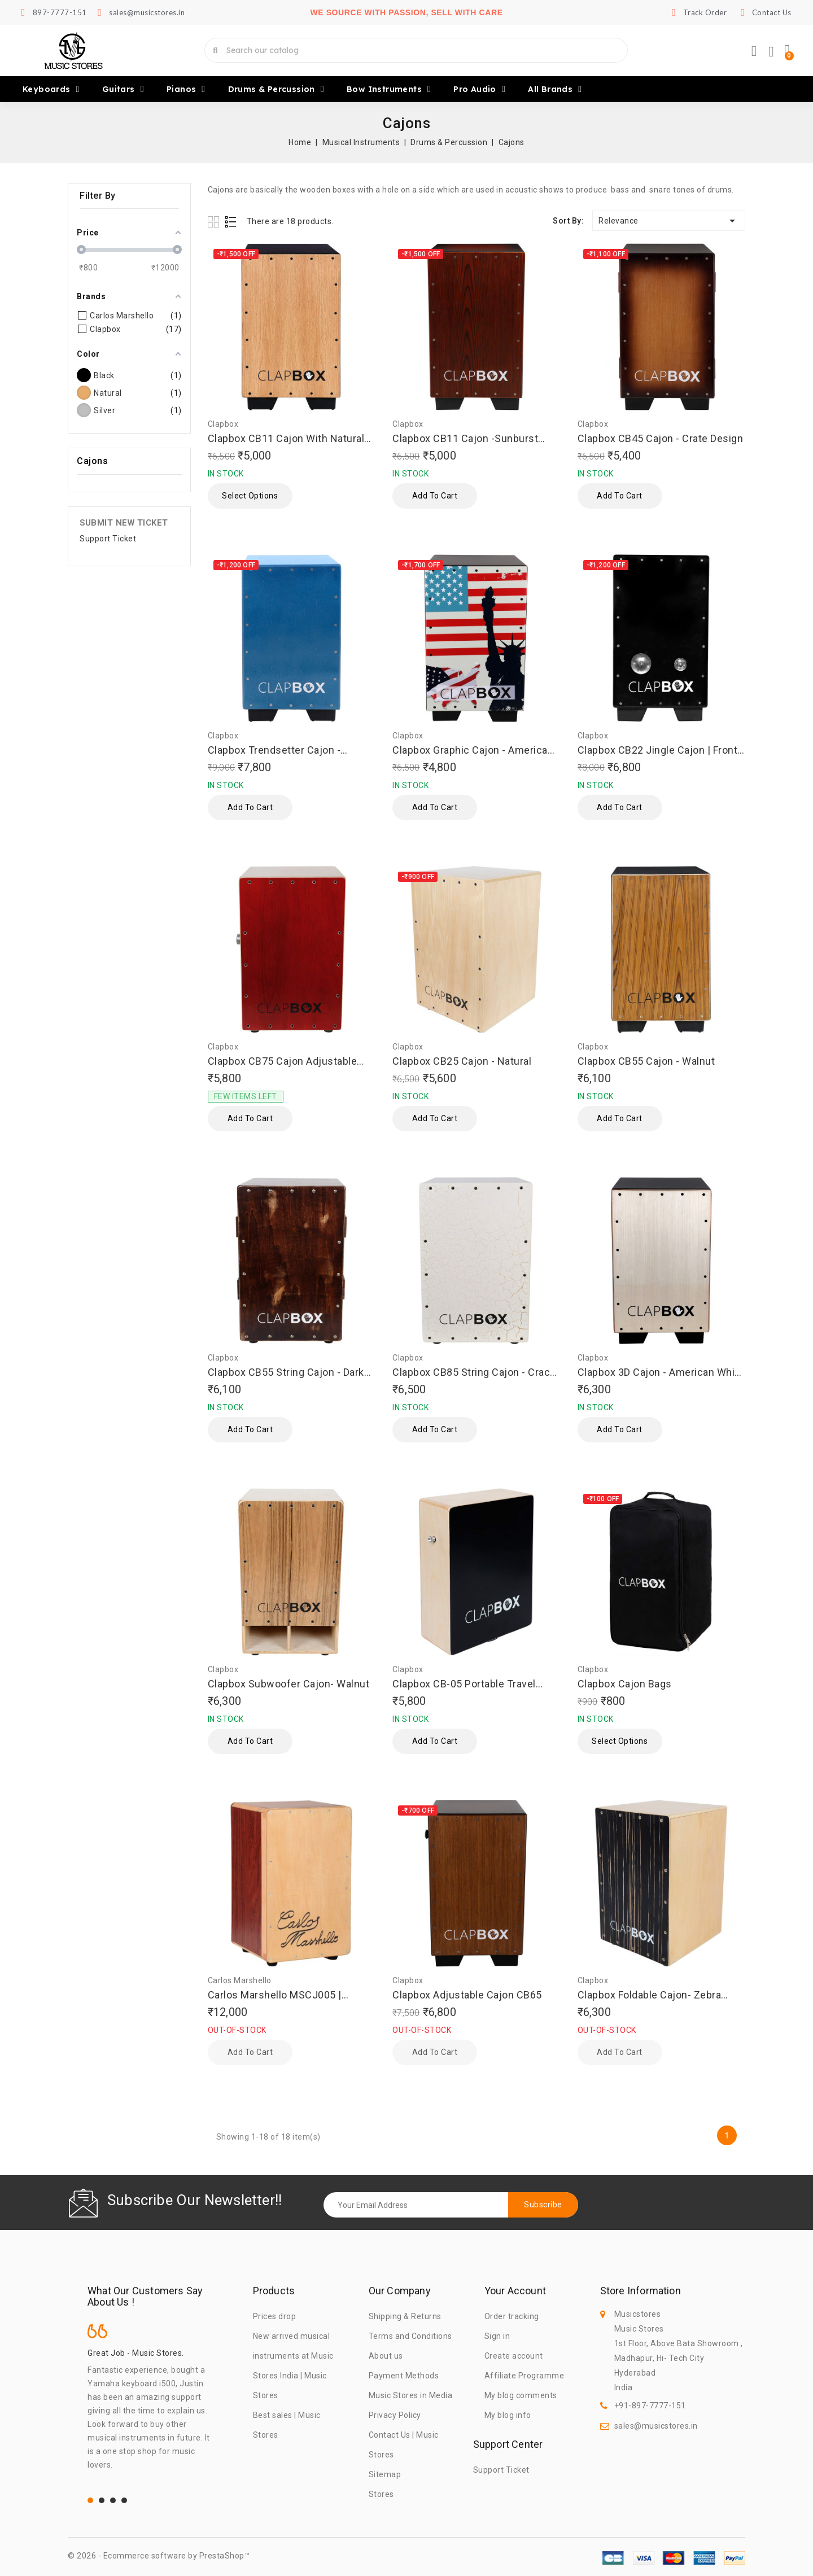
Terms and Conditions (410, 2336)
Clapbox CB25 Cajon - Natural (461, 1061)
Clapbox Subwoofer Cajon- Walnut (289, 1684)
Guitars (123, 89)
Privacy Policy (395, 2415)
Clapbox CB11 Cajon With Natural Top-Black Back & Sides (286, 438)
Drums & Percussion (276, 89)
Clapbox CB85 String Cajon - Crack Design (474, 1372)
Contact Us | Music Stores (404, 2444)
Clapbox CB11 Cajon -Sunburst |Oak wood (465, 438)
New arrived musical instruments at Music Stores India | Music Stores (293, 2366)
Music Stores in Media (411, 2395)
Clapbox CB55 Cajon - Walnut (646, 1061)
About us (386, 2355)
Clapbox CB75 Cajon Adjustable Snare (282, 1061)
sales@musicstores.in (656, 2425)
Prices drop (274, 2316)
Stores (381, 2494)
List (231, 222)
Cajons (92, 461)
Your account (515, 2291)
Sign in (497, 2336)
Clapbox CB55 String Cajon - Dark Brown (286, 1372)
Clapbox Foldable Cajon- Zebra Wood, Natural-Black (650, 1995)
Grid (215, 222)
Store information (640, 2291)
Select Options (250, 495)
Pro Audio (479, 89)
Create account (513, 2355)
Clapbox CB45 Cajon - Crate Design (661, 438)
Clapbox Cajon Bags (625, 1684)
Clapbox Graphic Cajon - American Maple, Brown (472, 750)
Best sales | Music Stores (287, 2425)
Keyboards (51, 89)
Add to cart (435, 495)
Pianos (186, 89)
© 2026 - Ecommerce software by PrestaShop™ (159, 2555)
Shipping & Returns (405, 2316)
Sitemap (385, 2474)
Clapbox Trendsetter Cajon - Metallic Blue (274, 750)
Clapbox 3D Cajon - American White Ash (661, 1372)
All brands (555, 89)
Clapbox (223, 423)
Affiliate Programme (524, 2375)
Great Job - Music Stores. (136, 2353)
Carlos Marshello (240, 1980)
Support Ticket (108, 538)
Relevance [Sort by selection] (668, 221)
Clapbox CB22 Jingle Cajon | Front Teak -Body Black (658, 750)
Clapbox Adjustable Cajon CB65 (467, 1995)
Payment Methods (404, 2375)
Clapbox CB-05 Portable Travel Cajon (464, 1684)
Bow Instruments (389, 89)
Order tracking (511, 2316)
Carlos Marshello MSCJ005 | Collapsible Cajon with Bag (275, 1995)
